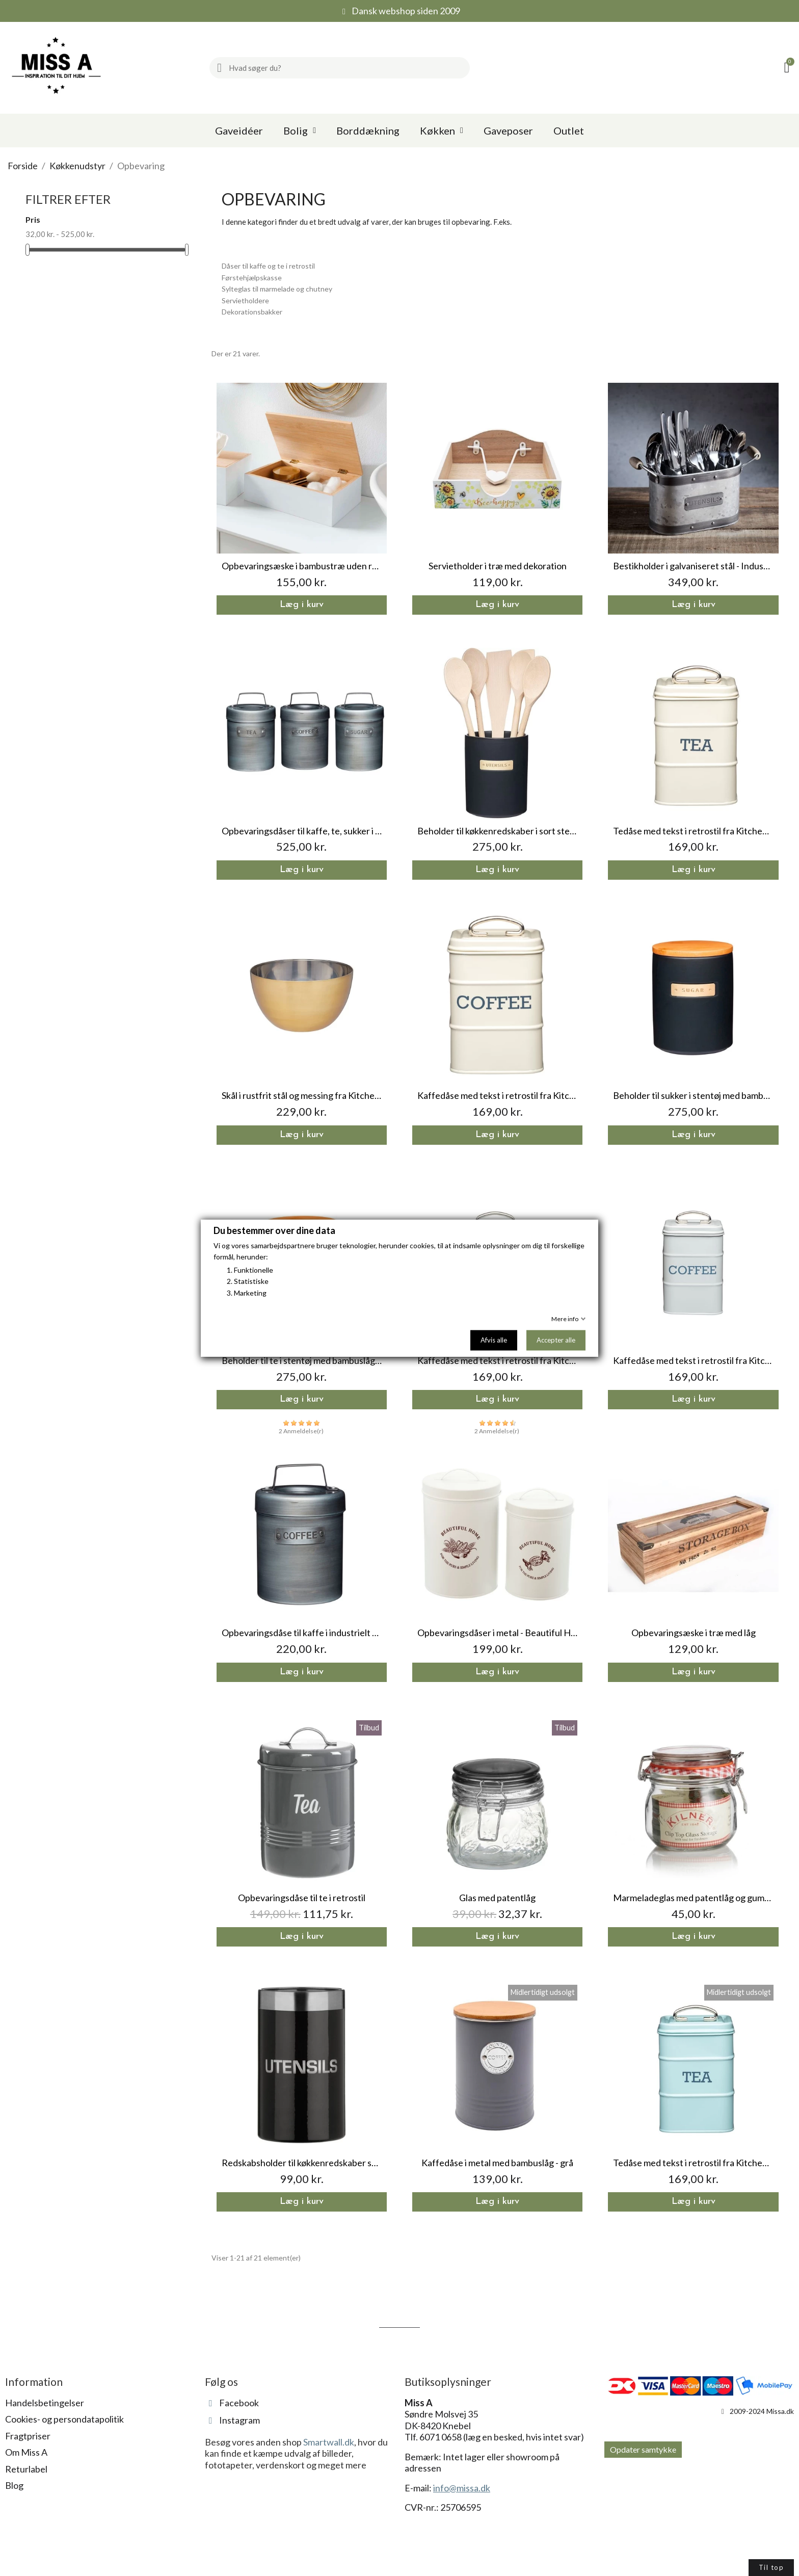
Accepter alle (556, 1340)
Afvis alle (494, 1340)
